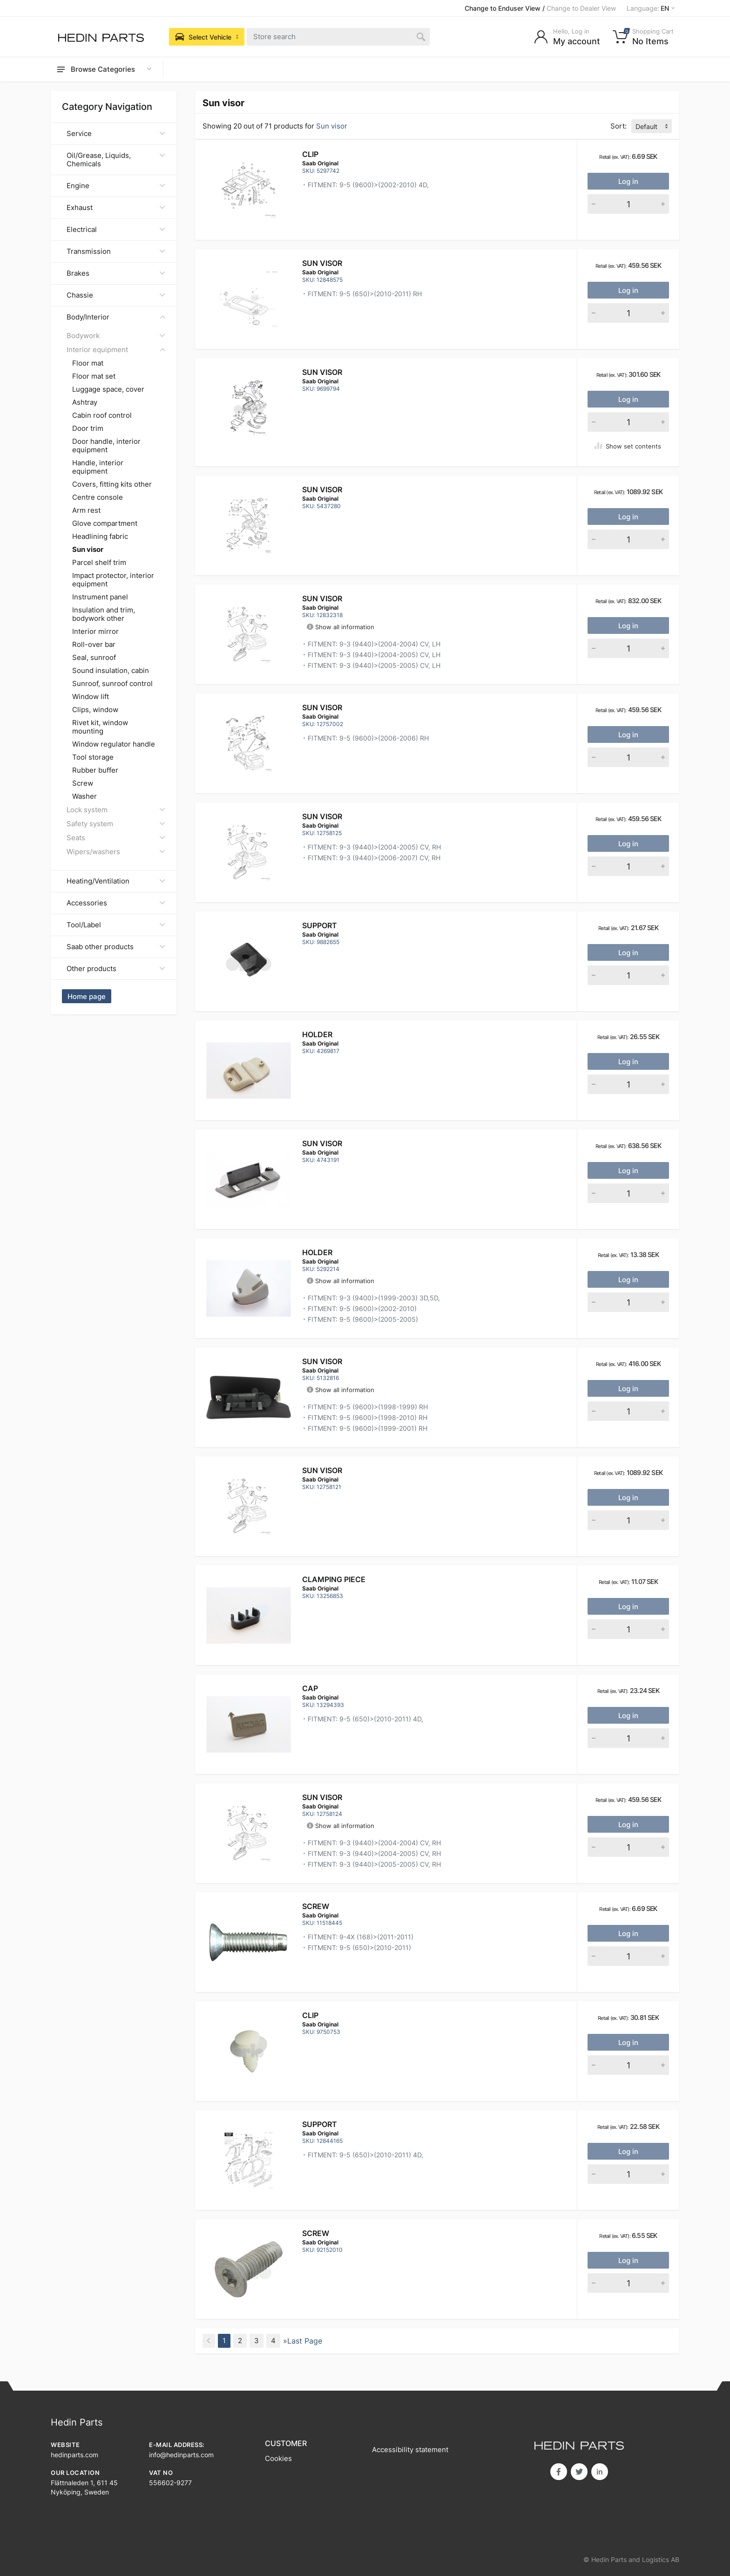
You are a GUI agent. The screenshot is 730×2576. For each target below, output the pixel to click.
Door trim (87, 428)
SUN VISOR (322, 1361)
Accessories (116, 902)
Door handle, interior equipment (106, 445)
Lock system (116, 809)
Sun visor (322, 263)
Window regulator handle (113, 744)
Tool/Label (116, 924)
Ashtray (84, 402)
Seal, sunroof (94, 657)
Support (319, 925)
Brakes (116, 273)
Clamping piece (333, 1579)
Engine (116, 185)
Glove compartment (104, 523)
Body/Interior (116, 317)
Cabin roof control (102, 415)
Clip (310, 154)
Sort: (618, 126)
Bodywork (116, 335)
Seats (116, 837)
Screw (82, 783)
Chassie (116, 295)
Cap (310, 1688)
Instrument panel (100, 597)
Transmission (116, 251)
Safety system (116, 823)
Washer (84, 796)
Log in (628, 181)
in (599, 2471)
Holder (317, 1034)
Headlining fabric (100, 536)
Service (116, 133)
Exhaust (116, 207)
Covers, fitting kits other (112, 484)
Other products (116, 968)
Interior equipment (116, 349)
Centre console (97, 497)
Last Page (304, 2340)
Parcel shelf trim (99, 562)
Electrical (116, 229)
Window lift (90, 697)
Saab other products (116, 946)
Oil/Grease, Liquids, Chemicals (116, 159)
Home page (87, 996)
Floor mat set (93, 376)
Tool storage (93, 757)
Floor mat (87, 363)
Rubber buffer (95, 770)
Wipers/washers (116, 851)
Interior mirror (95, 631)
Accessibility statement (410, 2449)
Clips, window (95, 710)
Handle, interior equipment (97, 467)
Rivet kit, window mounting (100, 727)
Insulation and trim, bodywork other (103, 614)
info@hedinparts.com (181, 2455)
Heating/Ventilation (116, 881)
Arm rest (86, 510)
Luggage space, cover (108, 389)
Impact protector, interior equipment (113, 579)
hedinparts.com (74, 2455)
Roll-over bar (93, 644)
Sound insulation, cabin (110, 670)
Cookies (278, 2458)
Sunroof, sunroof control (112, 684)
